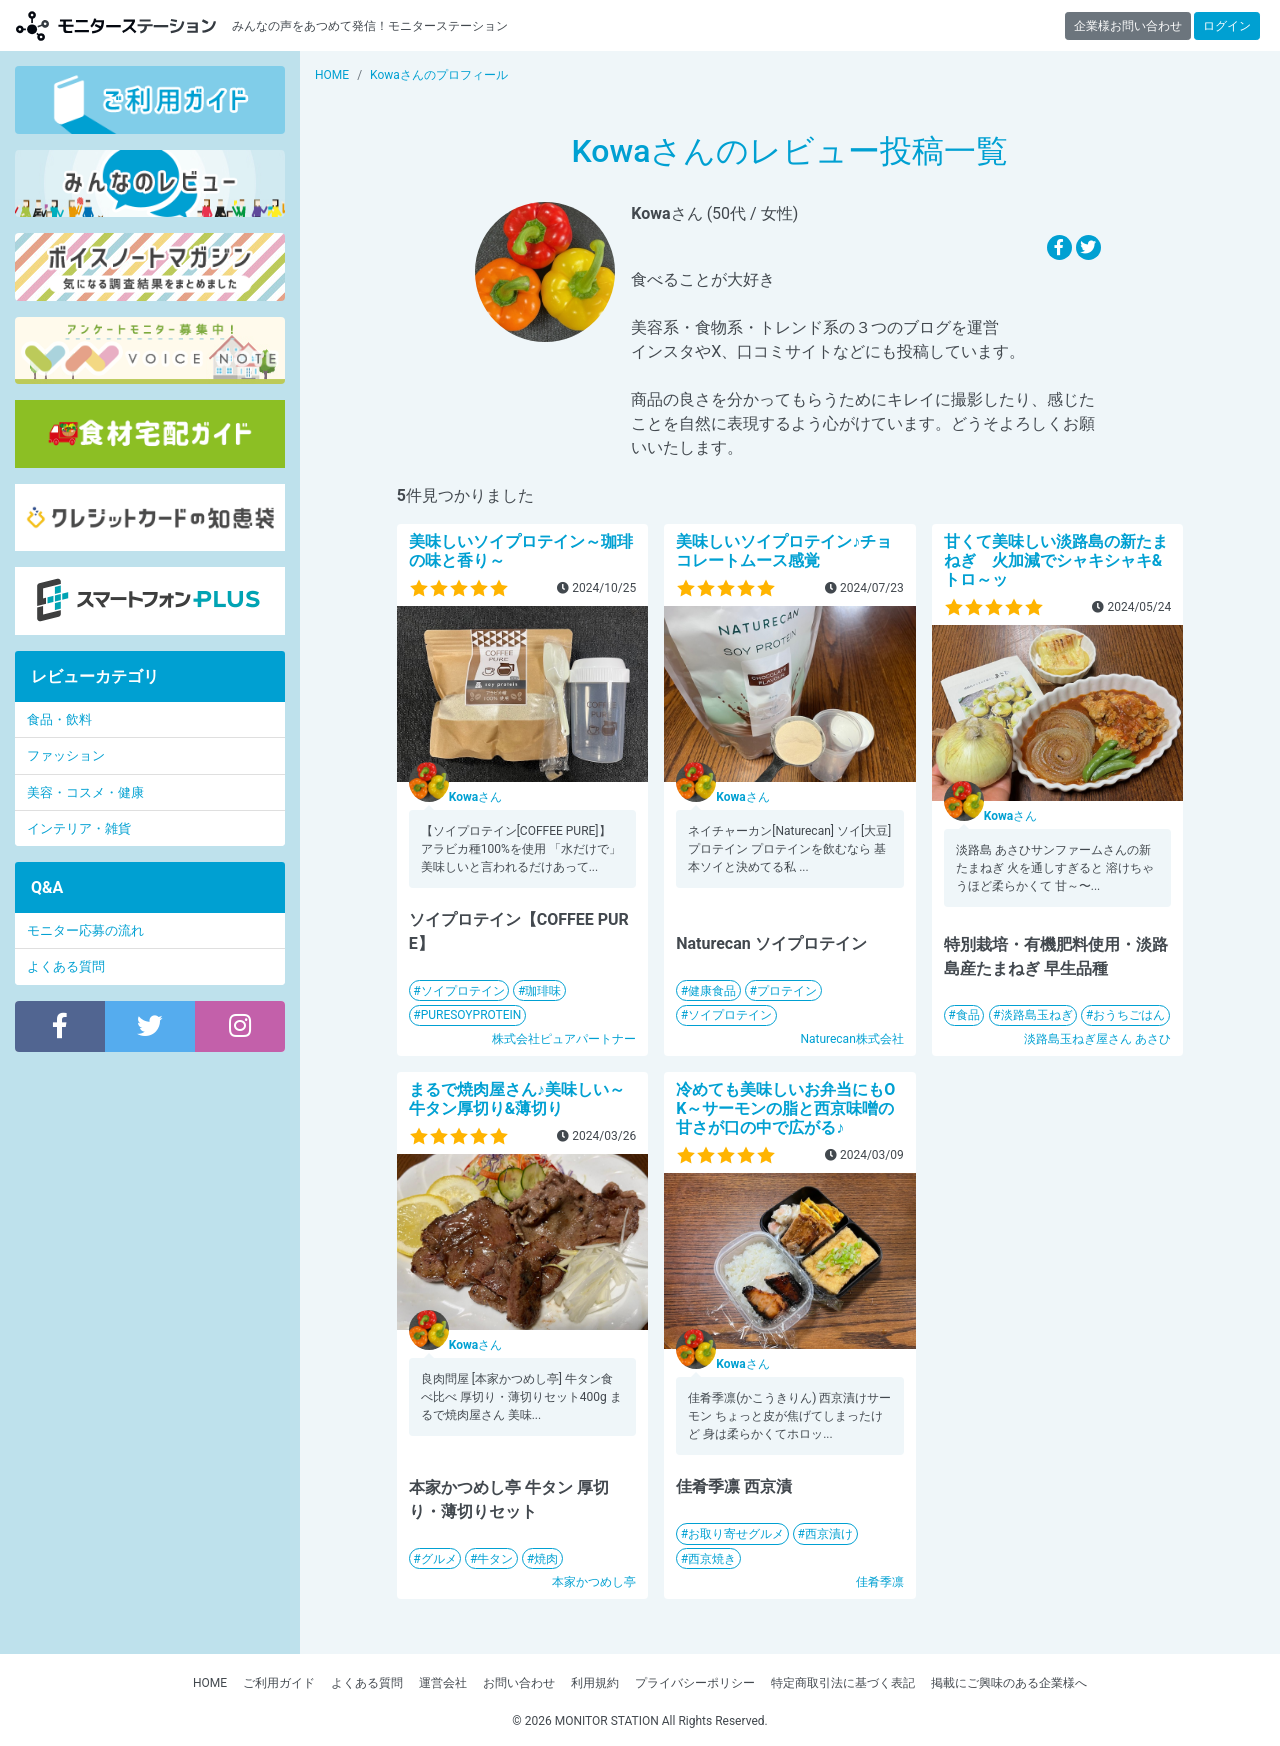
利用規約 (595, 1683)
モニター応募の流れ (85, 930)
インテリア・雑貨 (79, 828)
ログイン (1227, 26)
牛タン (495, 1559)
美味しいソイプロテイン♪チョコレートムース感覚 (784, 551)
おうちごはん (1129, 1015)
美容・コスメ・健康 (85, 792)
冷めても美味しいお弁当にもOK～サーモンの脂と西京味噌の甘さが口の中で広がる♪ (785, 1108)
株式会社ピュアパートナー (564, 1039)
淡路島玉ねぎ (1037, 1015)
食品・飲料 (59, 719)
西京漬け (829, 1534)
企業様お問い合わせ (1128, 26)
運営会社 (443, 1683)
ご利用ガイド (279, 1683)
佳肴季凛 (880, 1582)
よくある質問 (66, 966)
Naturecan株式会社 (851, 1039)
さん (475, 797)
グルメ (439, 1559)
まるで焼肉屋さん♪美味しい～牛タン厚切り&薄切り (517, 1099)
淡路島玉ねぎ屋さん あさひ (1097, 1039)
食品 (968, 1015)
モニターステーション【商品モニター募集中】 (116, 25)
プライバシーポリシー (695, 1683)
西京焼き (712, 1559)
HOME (210, 1683)
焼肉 (546, 1559)
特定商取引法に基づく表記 (843, 1683)
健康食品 (712, 991)
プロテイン (787, 991)
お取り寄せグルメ (736, 1534)
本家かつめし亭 (594, 1582)
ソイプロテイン (463, 991)
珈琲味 (543, 991)
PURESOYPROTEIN (471, 1015)
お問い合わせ (519, 1683)
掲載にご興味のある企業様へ (1009, 1683)
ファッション (66, 755)
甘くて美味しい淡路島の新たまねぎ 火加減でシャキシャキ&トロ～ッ (1056, 560)
